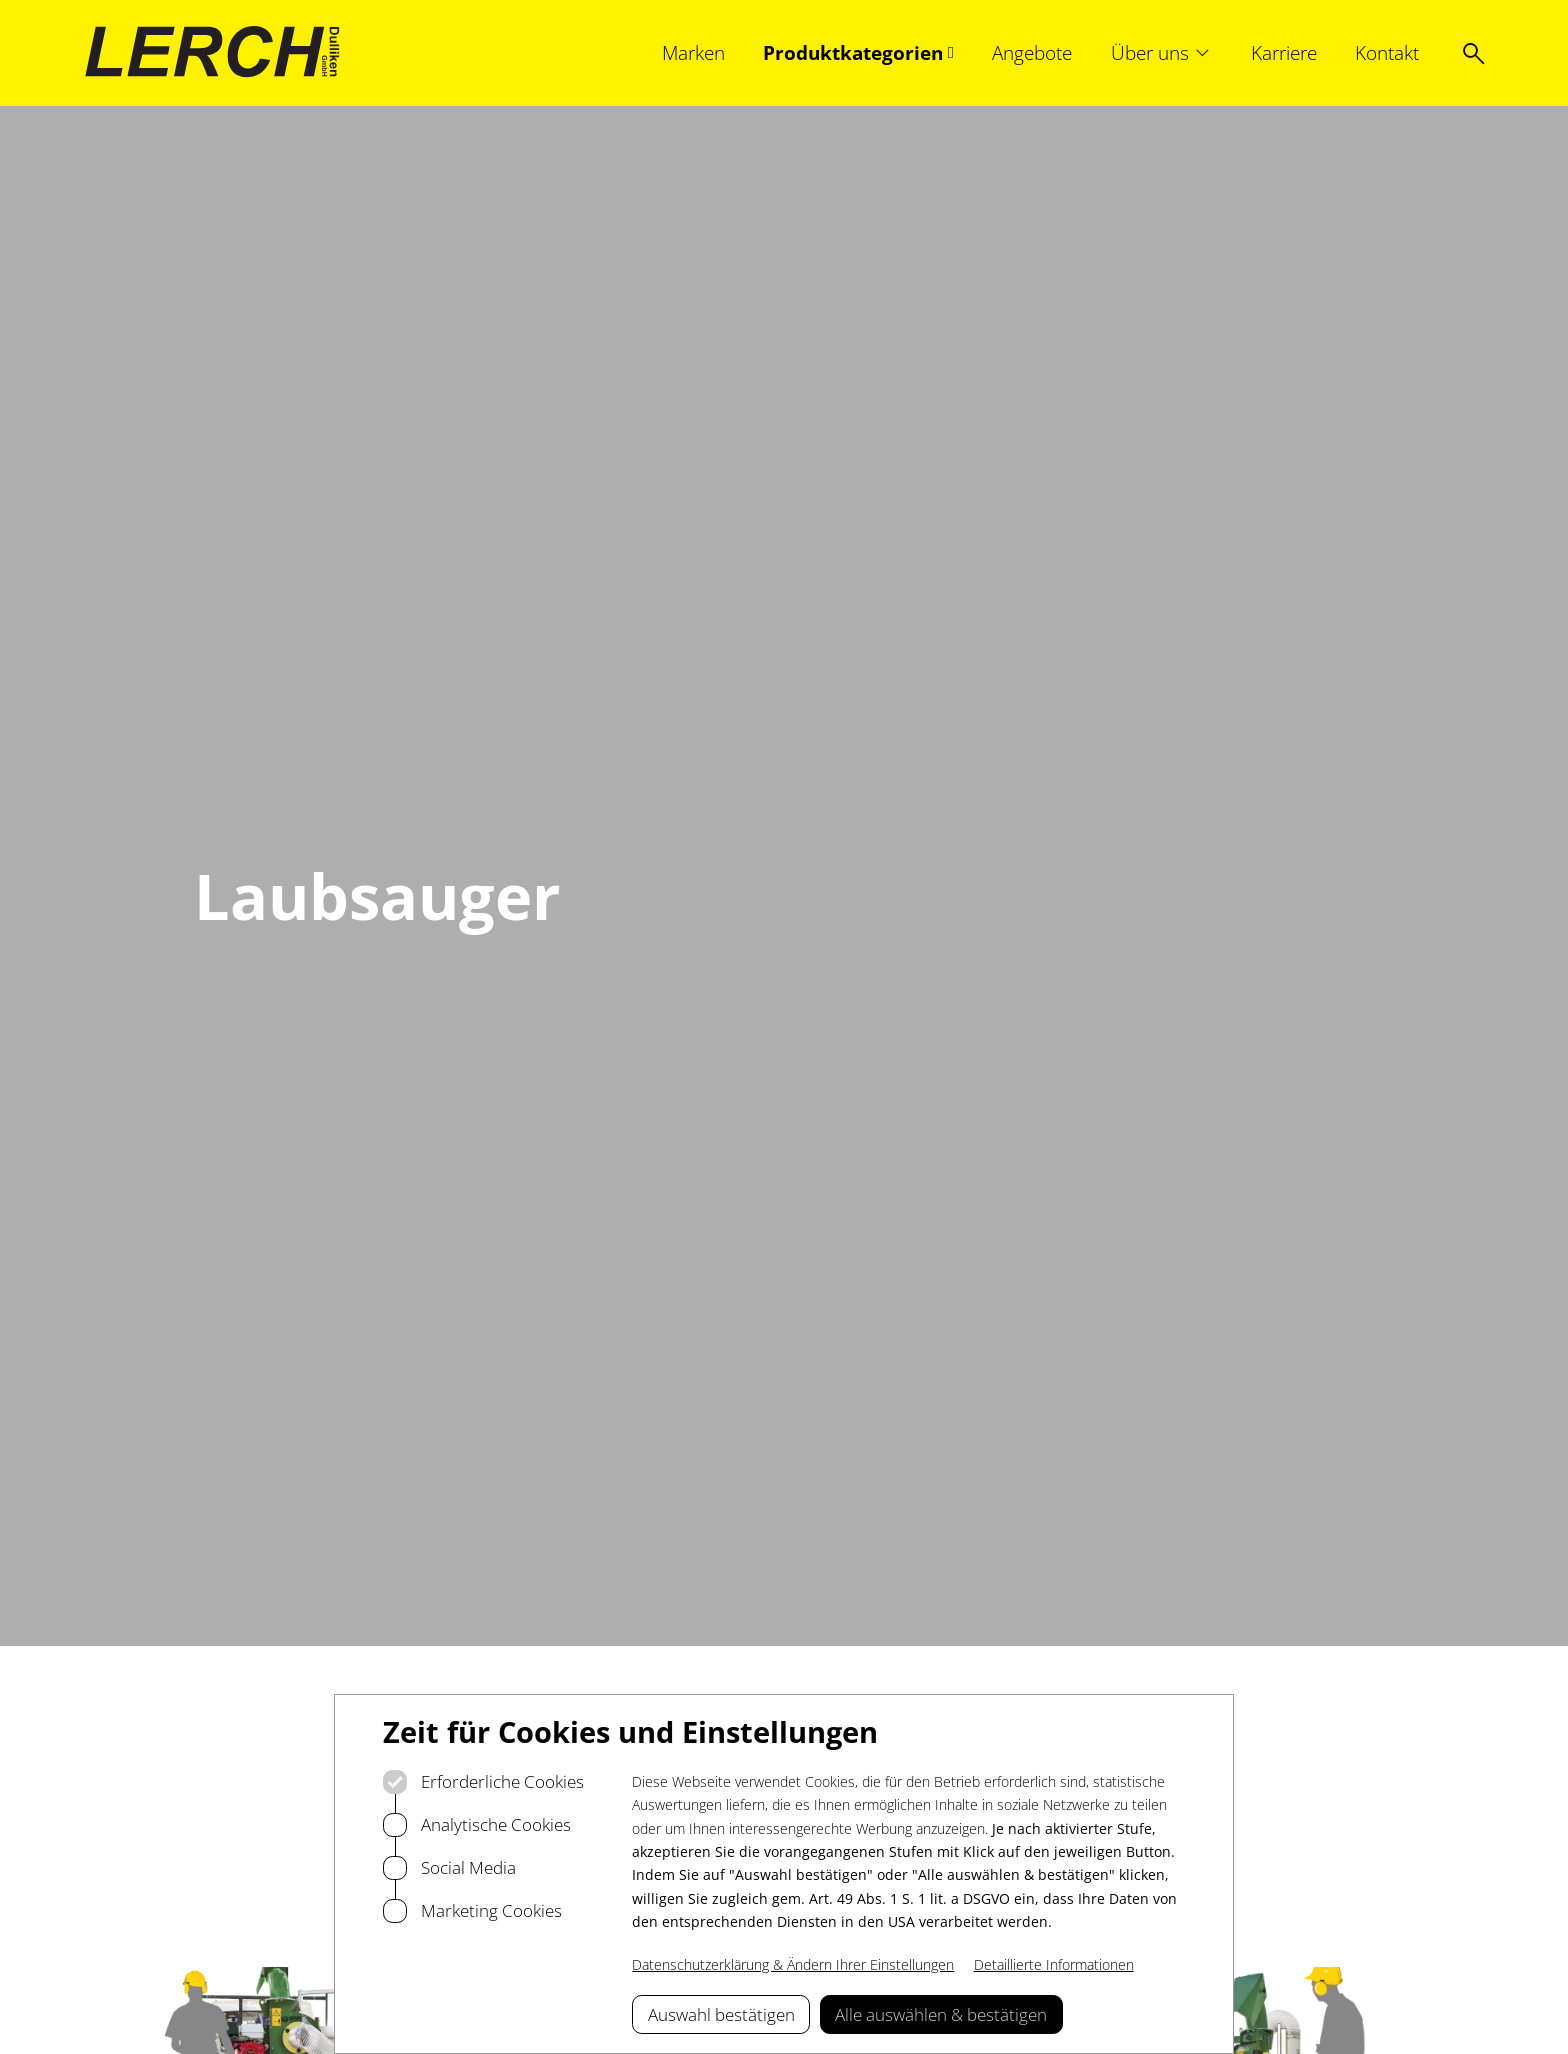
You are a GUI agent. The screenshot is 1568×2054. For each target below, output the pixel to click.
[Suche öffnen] (1474, 53)
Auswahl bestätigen (721, 2014)
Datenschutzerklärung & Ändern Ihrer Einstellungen (793, 1964)
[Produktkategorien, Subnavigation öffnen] (858, 52)
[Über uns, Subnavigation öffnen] (1162, 52)
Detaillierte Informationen (1054, 1964)
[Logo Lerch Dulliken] (212, 52)
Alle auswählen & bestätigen (941, 2014)
